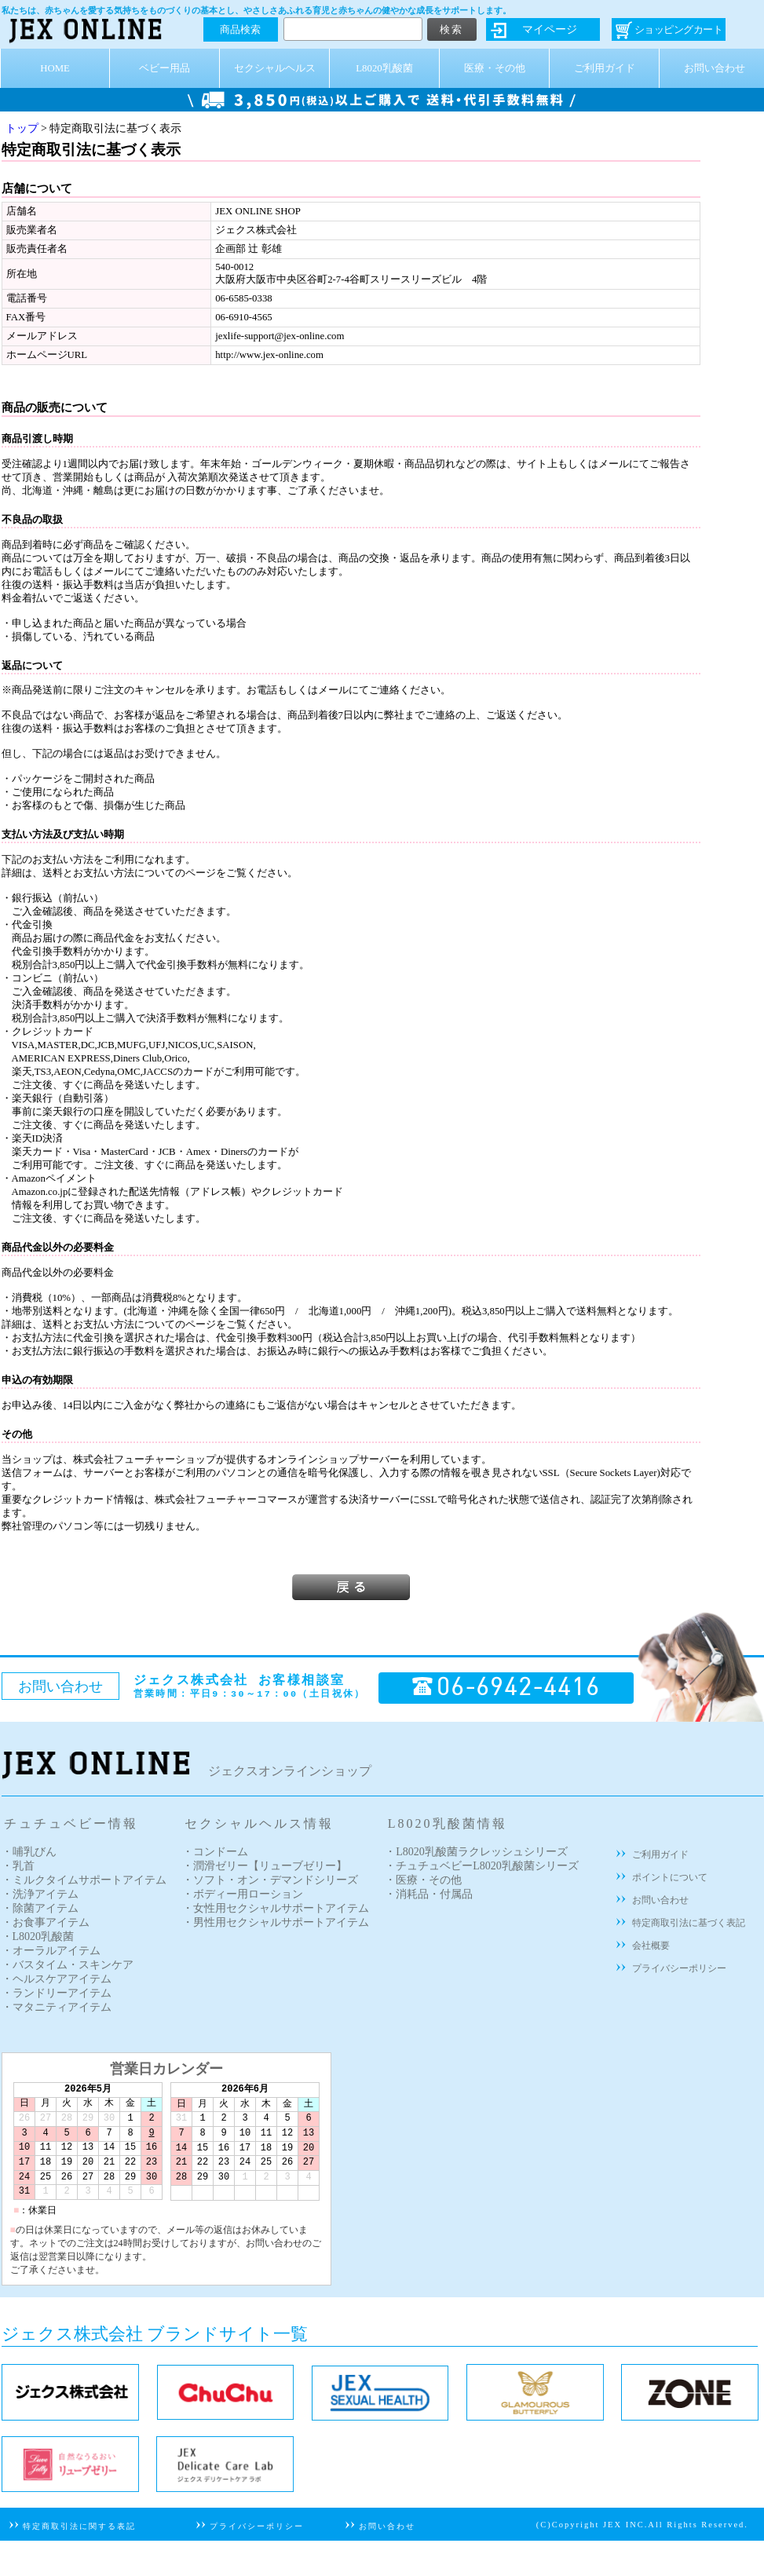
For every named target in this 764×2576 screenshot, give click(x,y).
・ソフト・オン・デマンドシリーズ (270, 1880)
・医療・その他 (423, 1880)
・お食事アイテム (46, 1922)
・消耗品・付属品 (429, 1894)
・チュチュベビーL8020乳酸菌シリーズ (482, 1866)
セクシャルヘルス (275, 68)
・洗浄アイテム (40, 1894)
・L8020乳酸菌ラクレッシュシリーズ (476, 1852)
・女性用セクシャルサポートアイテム (275, 1908)
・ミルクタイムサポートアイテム (84, 1880)
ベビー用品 (164, 68)
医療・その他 (494, 68)
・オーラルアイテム (51, 1951)
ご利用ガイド (604, 68)
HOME (55, 68)
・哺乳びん (29, 1852)
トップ (21, 128)
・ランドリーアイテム (56, 1993)
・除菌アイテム (40, 1908)
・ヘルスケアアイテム (56, 1979)
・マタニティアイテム (56, 2007)
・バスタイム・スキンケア (67, 1965)
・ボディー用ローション (242, 1894)
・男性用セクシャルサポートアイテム (275, 1922)
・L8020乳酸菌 (38, 1936)
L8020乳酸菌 (384, 68)
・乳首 (18, 1866)
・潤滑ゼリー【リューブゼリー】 (264, 1866)
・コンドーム (215, 1852)
